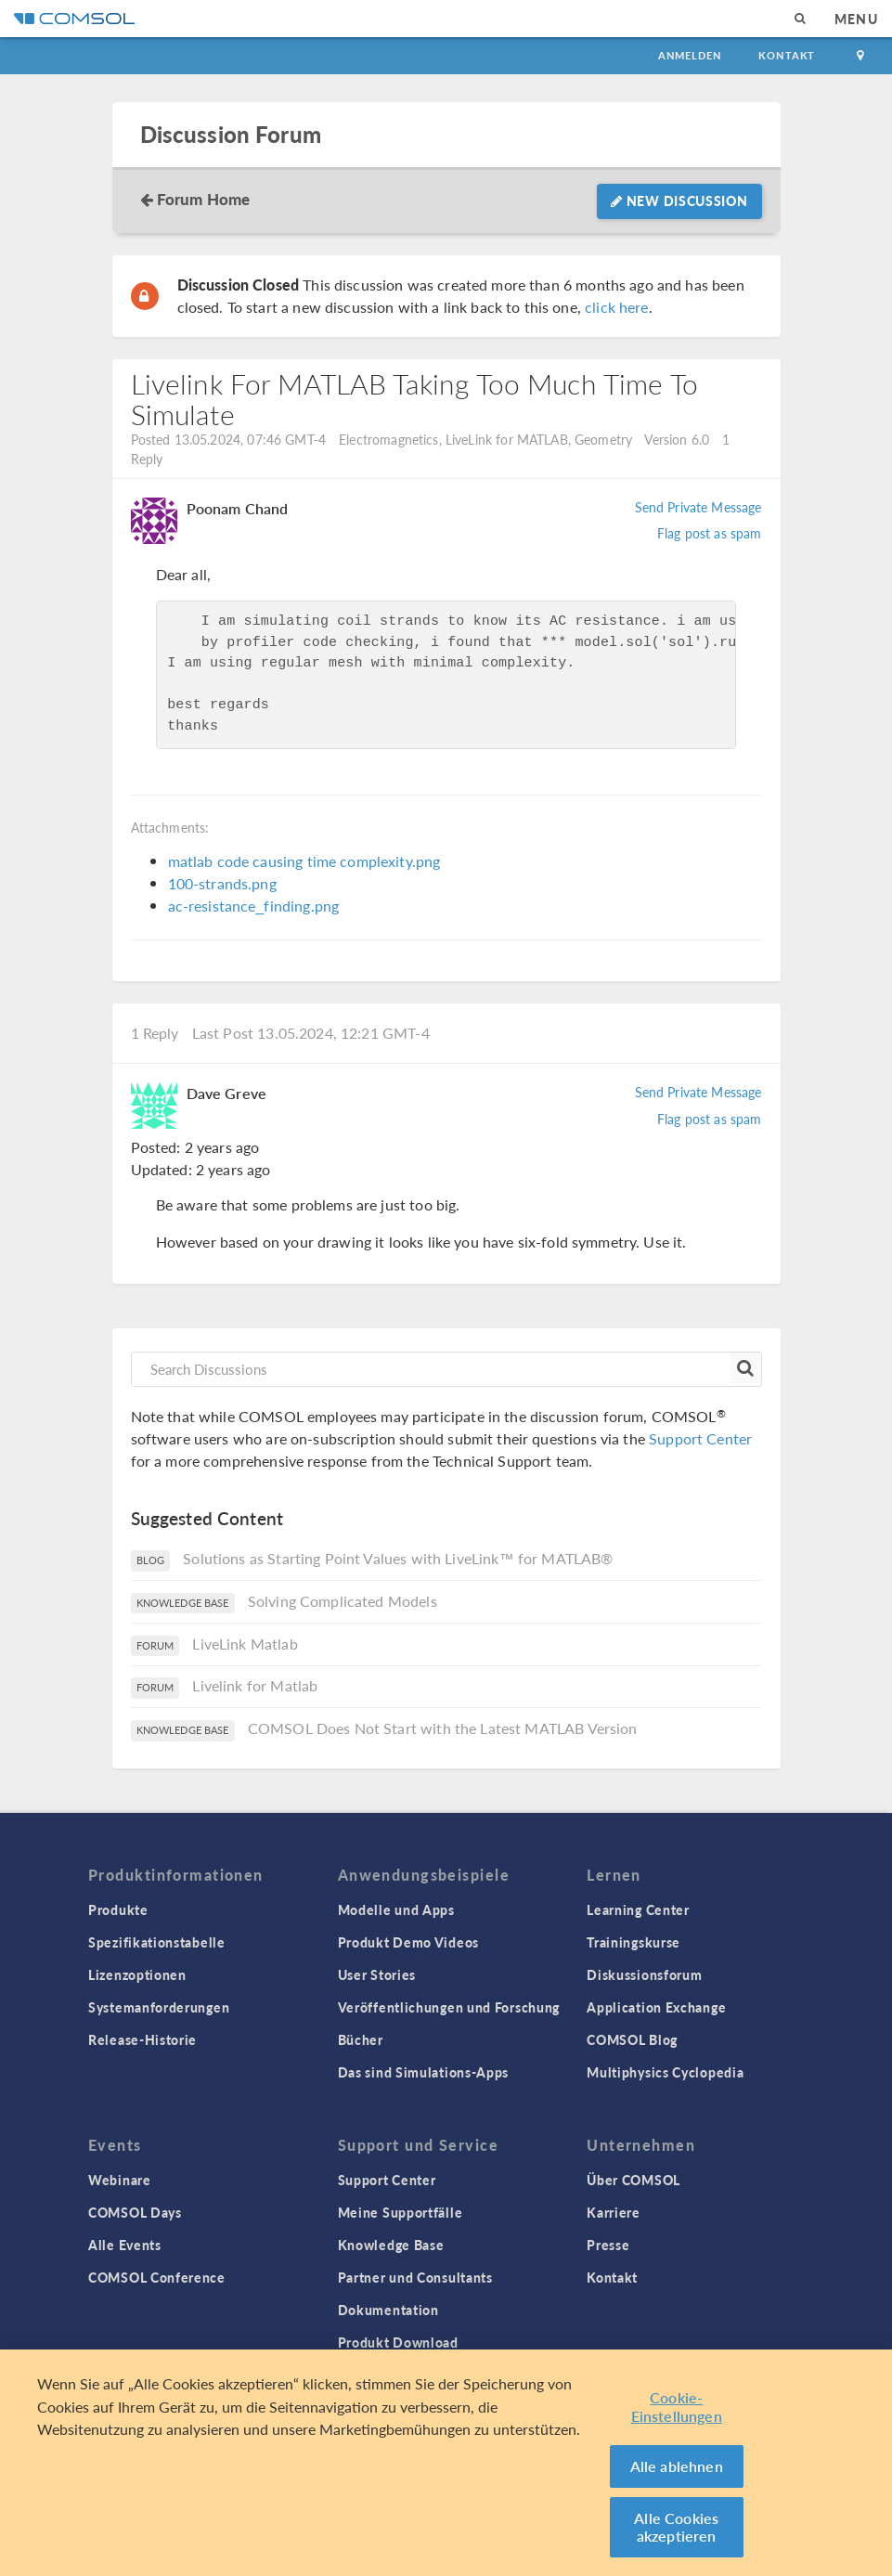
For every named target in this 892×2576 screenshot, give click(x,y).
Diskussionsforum (644, 1974)
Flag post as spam (709, 533)
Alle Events (125, 2244)
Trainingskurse (633, 1942)
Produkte (118, 1909)
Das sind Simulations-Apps (424, 2072)
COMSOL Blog (632, 2039)
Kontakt (786, 55)
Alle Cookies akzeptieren (676, 2527)
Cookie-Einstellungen (676, 2407)
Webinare (119, 2179)
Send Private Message (698, 507)
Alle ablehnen (676, 2466)
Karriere (613, 2212)
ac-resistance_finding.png (254, 905)
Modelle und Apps (396, 1909)
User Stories (377, 1974)
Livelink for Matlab (254, 1685)
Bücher (360, 2039)
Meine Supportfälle (400, 2212)
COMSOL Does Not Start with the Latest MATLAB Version (443, 1728)
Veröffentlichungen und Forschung (449, 2007)
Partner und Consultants (415, 2277)
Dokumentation (388, 2309)
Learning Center (638, 1909)
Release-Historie (142, 2039)
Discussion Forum (230, 134)
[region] (446, 2462)
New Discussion (679, 200)
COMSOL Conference (157, 2277)
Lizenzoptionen (137, 1974)
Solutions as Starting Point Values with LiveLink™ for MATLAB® (398, 1558)
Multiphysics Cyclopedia (665, 2072)
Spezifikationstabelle (157, 1942)
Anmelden (690, 55)
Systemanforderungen (158, 2007)
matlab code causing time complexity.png (304, 861)
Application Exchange (656, 2007)
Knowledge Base (391, 2244)
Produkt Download (398, 2342)
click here (617, 306)
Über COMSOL (633, 2179)
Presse (608, 2244)
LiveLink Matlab (244, 1643)
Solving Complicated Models (342, 1601)
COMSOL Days (135, 2212)
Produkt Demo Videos (408, 1942)
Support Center (700, 1438)
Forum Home (204, 199)
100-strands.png (222, 883)
